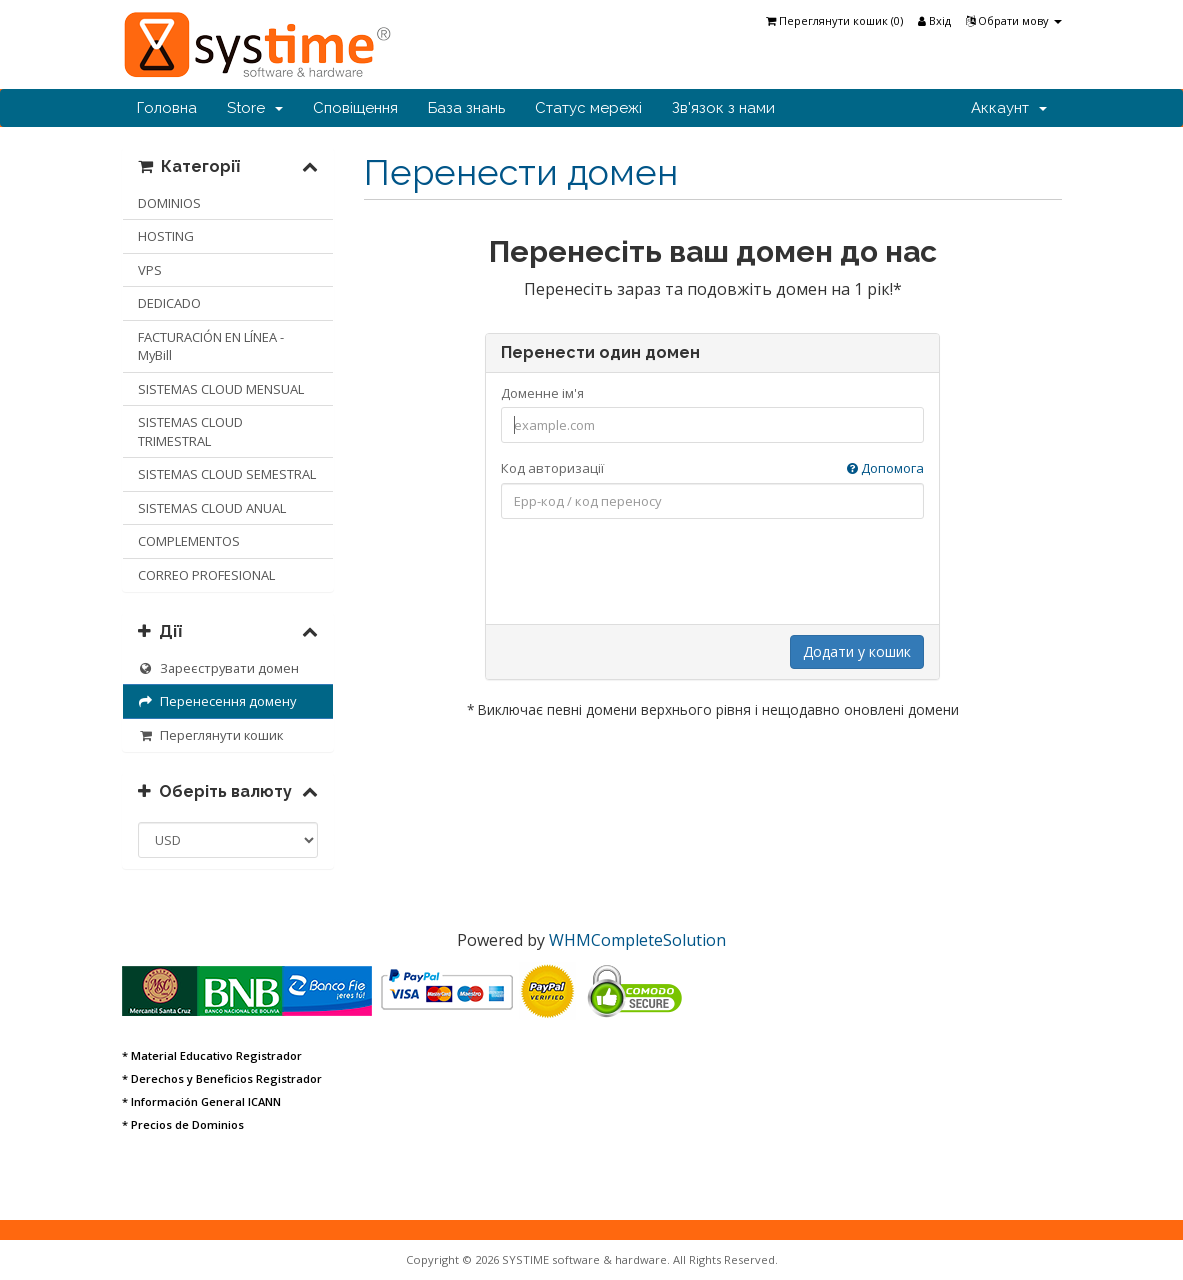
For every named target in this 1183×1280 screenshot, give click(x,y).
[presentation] (713, 573)
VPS (150, 270)
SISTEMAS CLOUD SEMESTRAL (227, 474)
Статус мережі (588, 108)
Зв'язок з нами (723, 108)
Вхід (934, 20)
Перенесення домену (217, 701)
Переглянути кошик (211, 735)
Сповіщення (355, 108)
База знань (466, 108)
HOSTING (166, 236)
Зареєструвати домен (219, 668)
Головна (167, 108)
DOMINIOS (169, 203)
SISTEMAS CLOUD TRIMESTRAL (190, 431)
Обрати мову (1014, 20)
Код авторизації (712, 468)
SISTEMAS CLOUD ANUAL (212, 508)
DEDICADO (169, 303)
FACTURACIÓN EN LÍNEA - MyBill (211, 346)
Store (255, 108)
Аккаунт (1009, 108)
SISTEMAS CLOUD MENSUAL (221, 389)
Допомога (885, 468)
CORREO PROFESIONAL (206, 575)
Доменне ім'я (542, 393)
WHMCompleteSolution (637, 940)
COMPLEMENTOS (189, 541)
